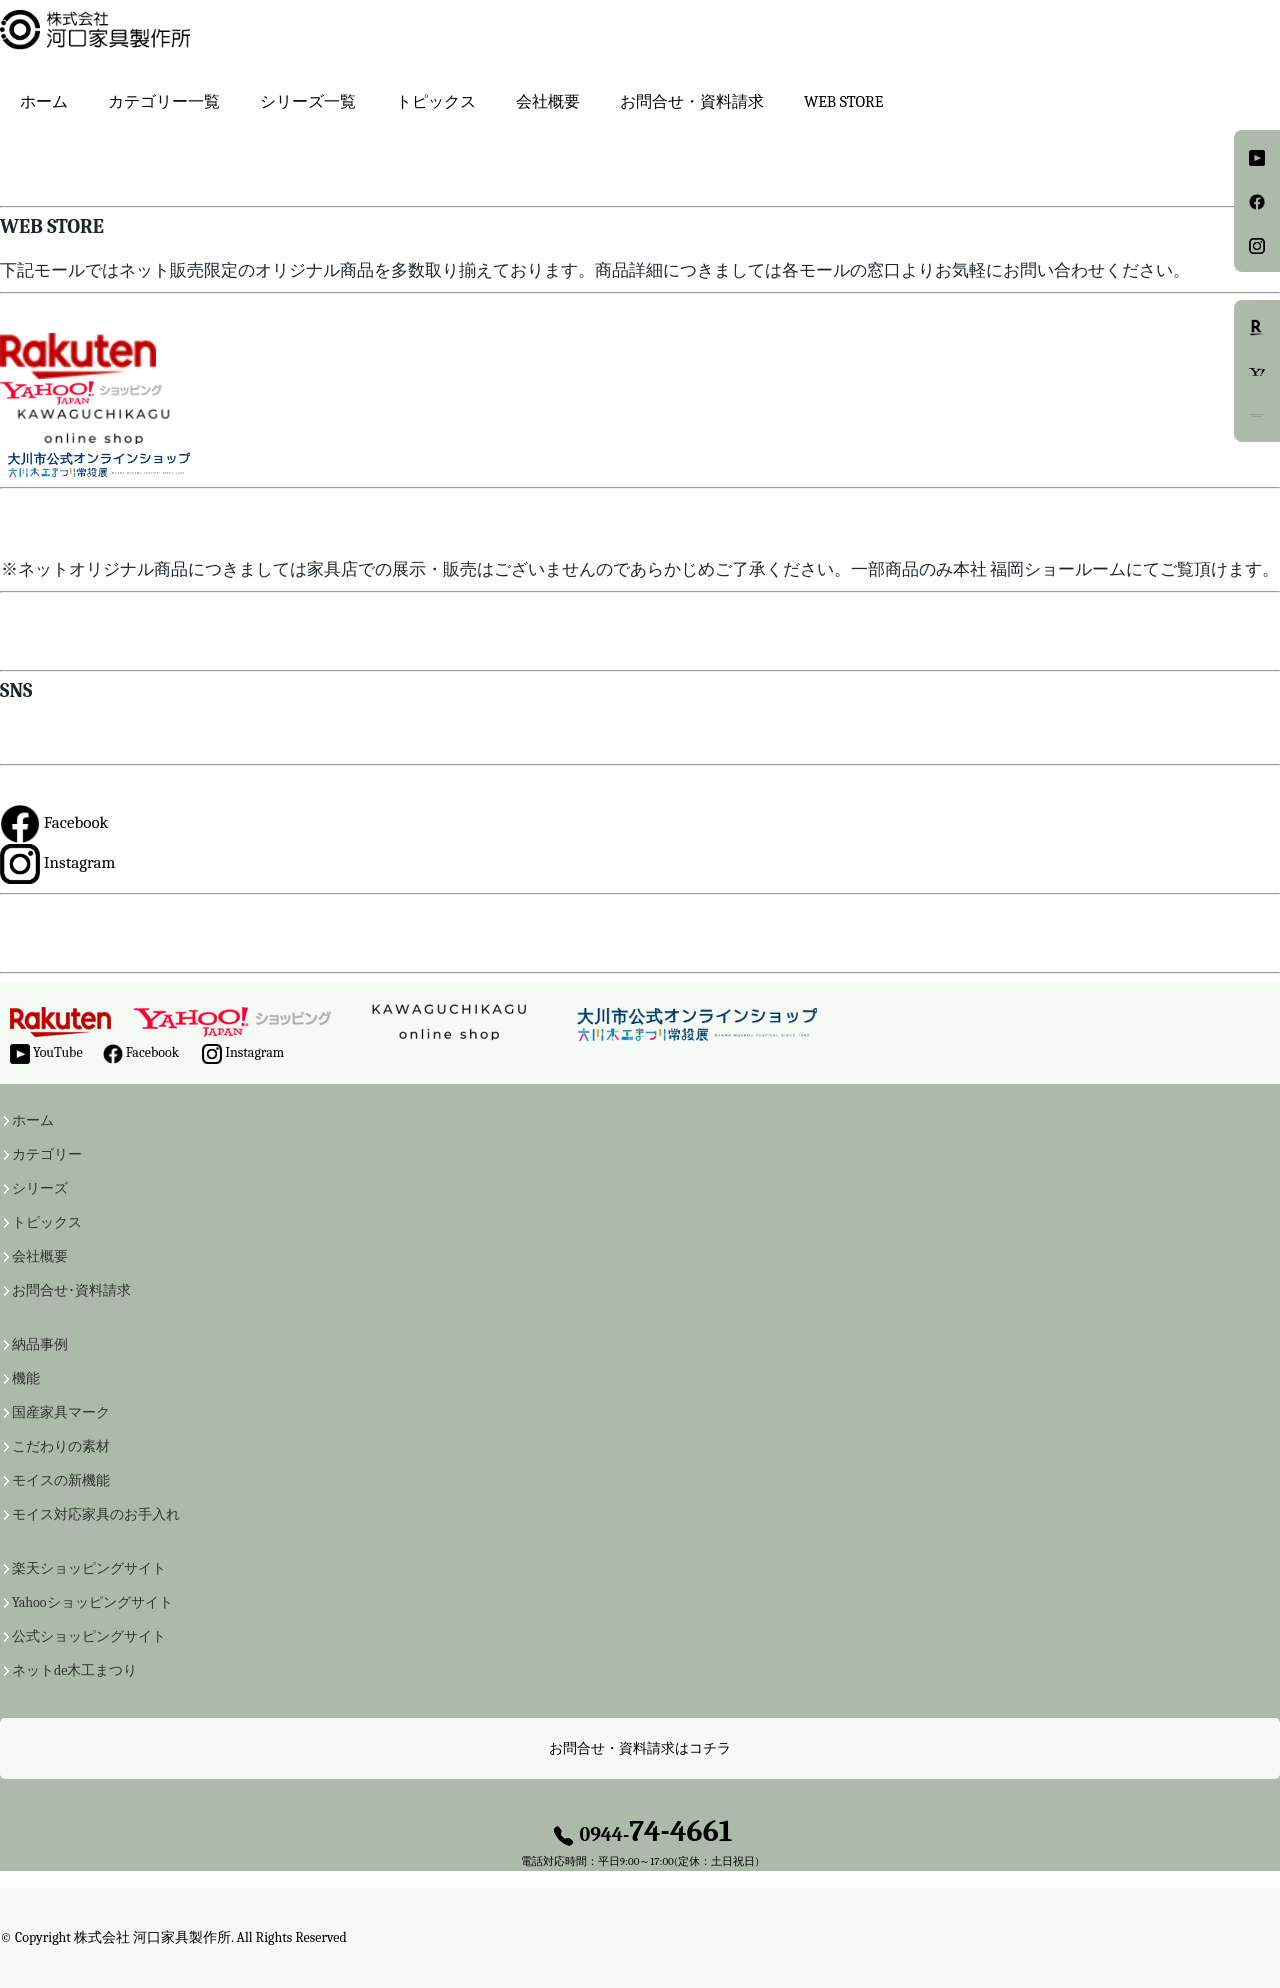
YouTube (46, 1054)
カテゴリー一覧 (164, 102)
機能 (26, 1379)
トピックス (47, 1223)
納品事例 (40, 1345)
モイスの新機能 (61, 1481)
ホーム (44, 102)
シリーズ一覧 (308, 102)
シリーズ (40, 1189)
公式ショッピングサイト (89, 1637)
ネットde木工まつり (74, 1671)
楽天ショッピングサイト (89, 1569)
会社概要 (548, 102)
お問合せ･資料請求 (71, 1291)
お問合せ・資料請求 (692, 102)
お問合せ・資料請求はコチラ (640, 1748)
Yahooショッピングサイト (92, 1603)
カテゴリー (47, 1155)
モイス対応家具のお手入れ (96, 1515)
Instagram (57, 862)
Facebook (54, 822)
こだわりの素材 (61, 1447)
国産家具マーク (61, 1413)
